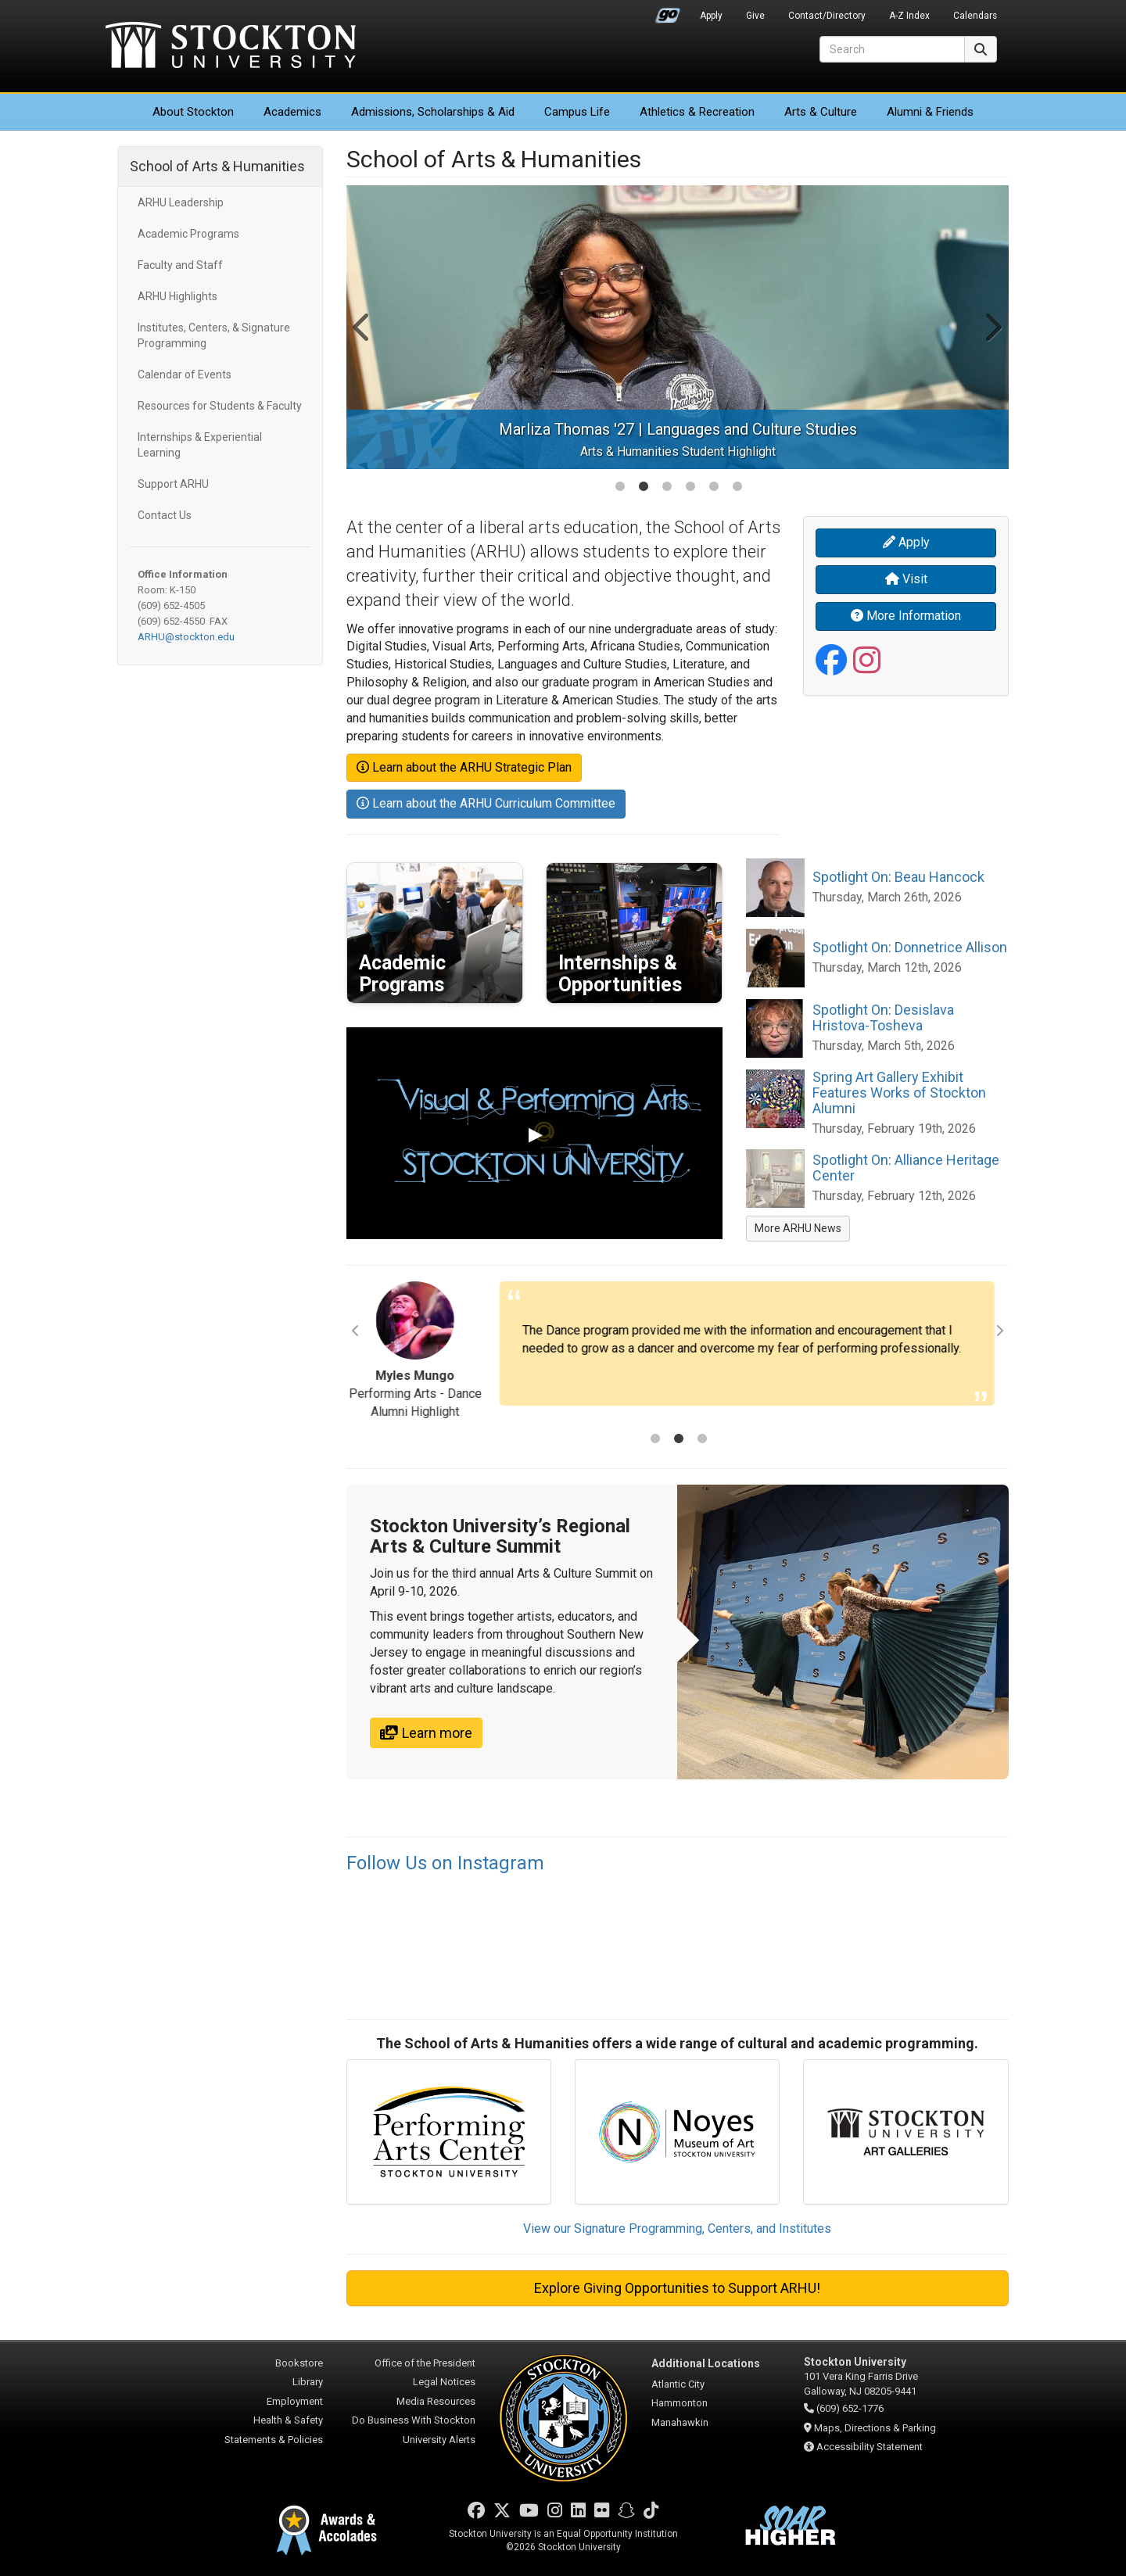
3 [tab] (667, 487)
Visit (906, 578)
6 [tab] (737, 487)
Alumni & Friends (930, 112)
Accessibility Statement (869, 2446)
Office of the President (425, 2363)
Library (307, 2382)
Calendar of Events (184, 374)
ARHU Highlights (177, 296)
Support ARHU (173, 484)
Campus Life (577, 112)
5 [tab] (714, 487)
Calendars (975, 15)
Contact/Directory (827, 15)
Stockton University (231, 47)
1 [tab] (620, 487)
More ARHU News (798, 1228)
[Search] (892, 49)
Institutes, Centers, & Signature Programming (214, 335)
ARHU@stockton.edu (186, 637)
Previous (362, 327)
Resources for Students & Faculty (220, 405)
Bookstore (299, 2363)
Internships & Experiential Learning (200, 445)
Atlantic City (678, 2384)
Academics (292, 112)
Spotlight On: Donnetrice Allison (909, 947)
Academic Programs (188, 234)
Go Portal (667, 11)
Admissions (433, 112)
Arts (820, 112)
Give (755, 15)
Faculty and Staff (180, 265)
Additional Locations (705, 2363)
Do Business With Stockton (413, 2420)
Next (992, 327)
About (193, 112)
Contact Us (165, 515)
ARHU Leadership (181, 202)
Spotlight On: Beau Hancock (898, 877)
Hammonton (679, 2403)
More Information (906, 615)
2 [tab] (643, 487)
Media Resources (435, 2401)
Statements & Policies (273, 2439)
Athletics (697, 112)
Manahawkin (679, 2422)
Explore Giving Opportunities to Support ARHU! (677, 2288)
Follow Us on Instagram (445, 1863)
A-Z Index (909, 15)
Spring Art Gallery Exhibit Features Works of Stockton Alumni (899, 1092)
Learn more (426, 1733)
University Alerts (439, 2439)
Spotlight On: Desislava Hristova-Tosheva (883, 1017)
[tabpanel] (677, 327)
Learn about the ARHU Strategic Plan (464, 767)
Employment (295, 2401)
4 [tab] (690, 487)
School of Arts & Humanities (217, 166)
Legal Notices (444, 2382)
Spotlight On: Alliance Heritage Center (905, 1168)
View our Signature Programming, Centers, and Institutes (677, 2228)
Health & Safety (288, 2420)
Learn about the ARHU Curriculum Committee (486, 803)
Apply (711, 15)
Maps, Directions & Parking (875, 2428)
